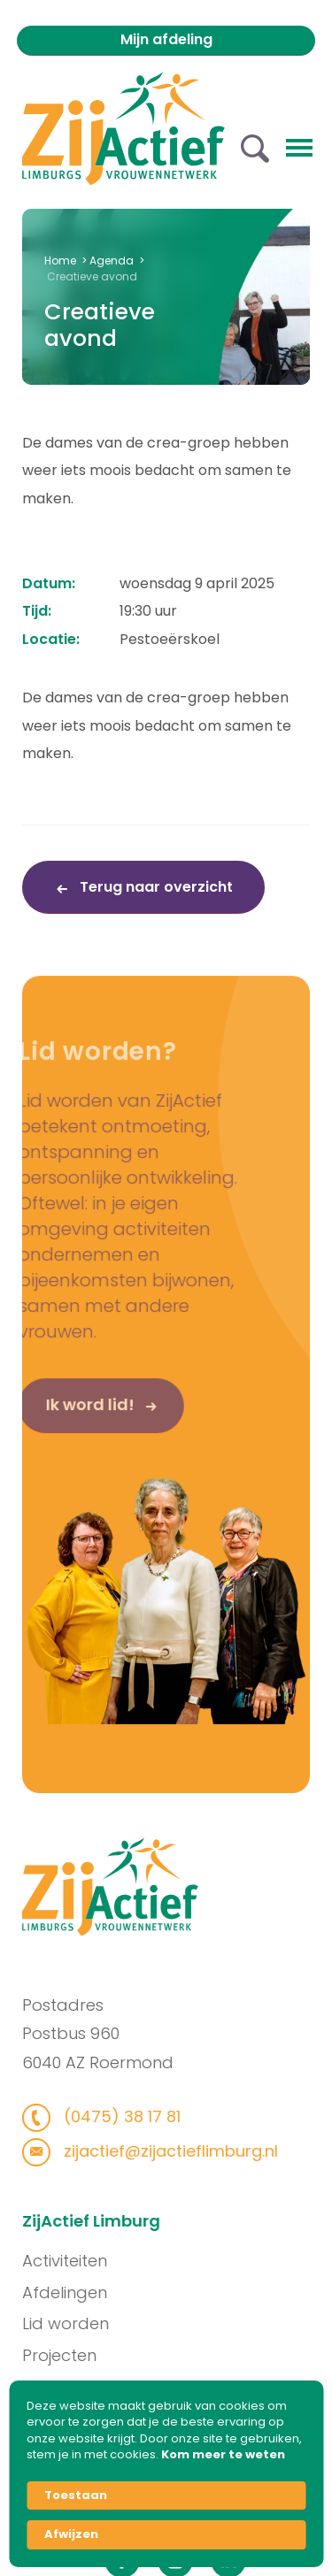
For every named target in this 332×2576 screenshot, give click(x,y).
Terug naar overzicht (154, 887)
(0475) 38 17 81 (111, 2116)
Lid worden (74, 2323)
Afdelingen (73, 2292)
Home (60, 260)
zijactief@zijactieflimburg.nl (159, 2151)
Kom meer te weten (223, 2455)
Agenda (111, 260)
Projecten (68, 2355)
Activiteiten (73, 2261)
